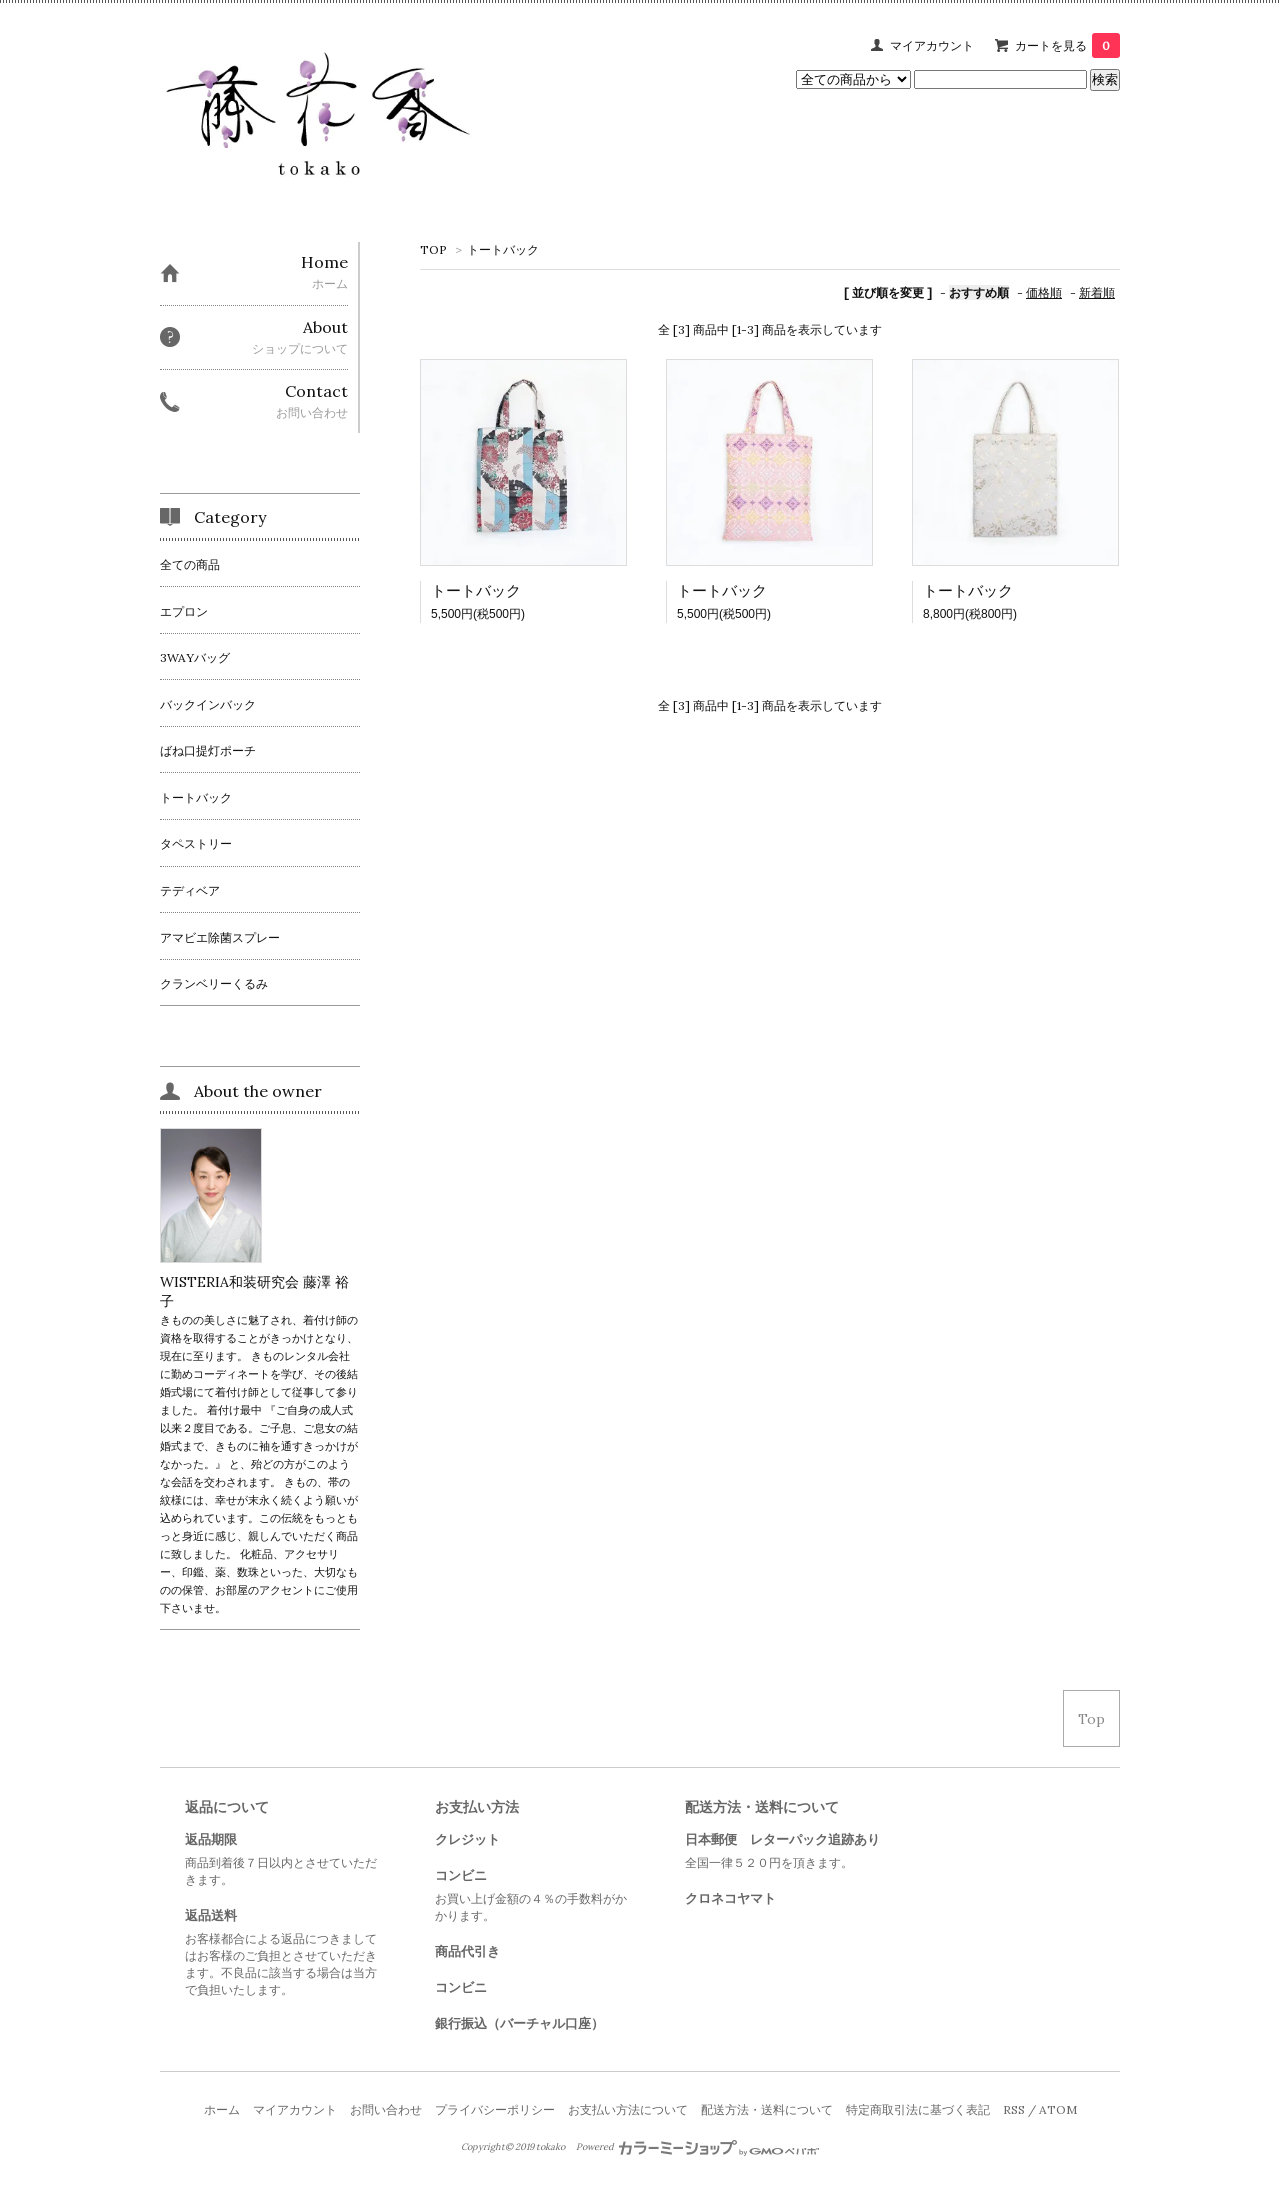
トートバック (503, 249)
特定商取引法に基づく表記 (918, 2109)
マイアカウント (932, 45)
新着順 (1097, 292)
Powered (697, 2147)
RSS (1014, 2109)
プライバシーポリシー (495, 2109)
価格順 (1044, 292)
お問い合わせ (386, 2109)
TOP (433, 249)
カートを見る (1067, 45)
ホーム (222, 2109)
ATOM (1058, 2109)
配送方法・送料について (767, 2109)
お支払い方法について (628, 2109)
